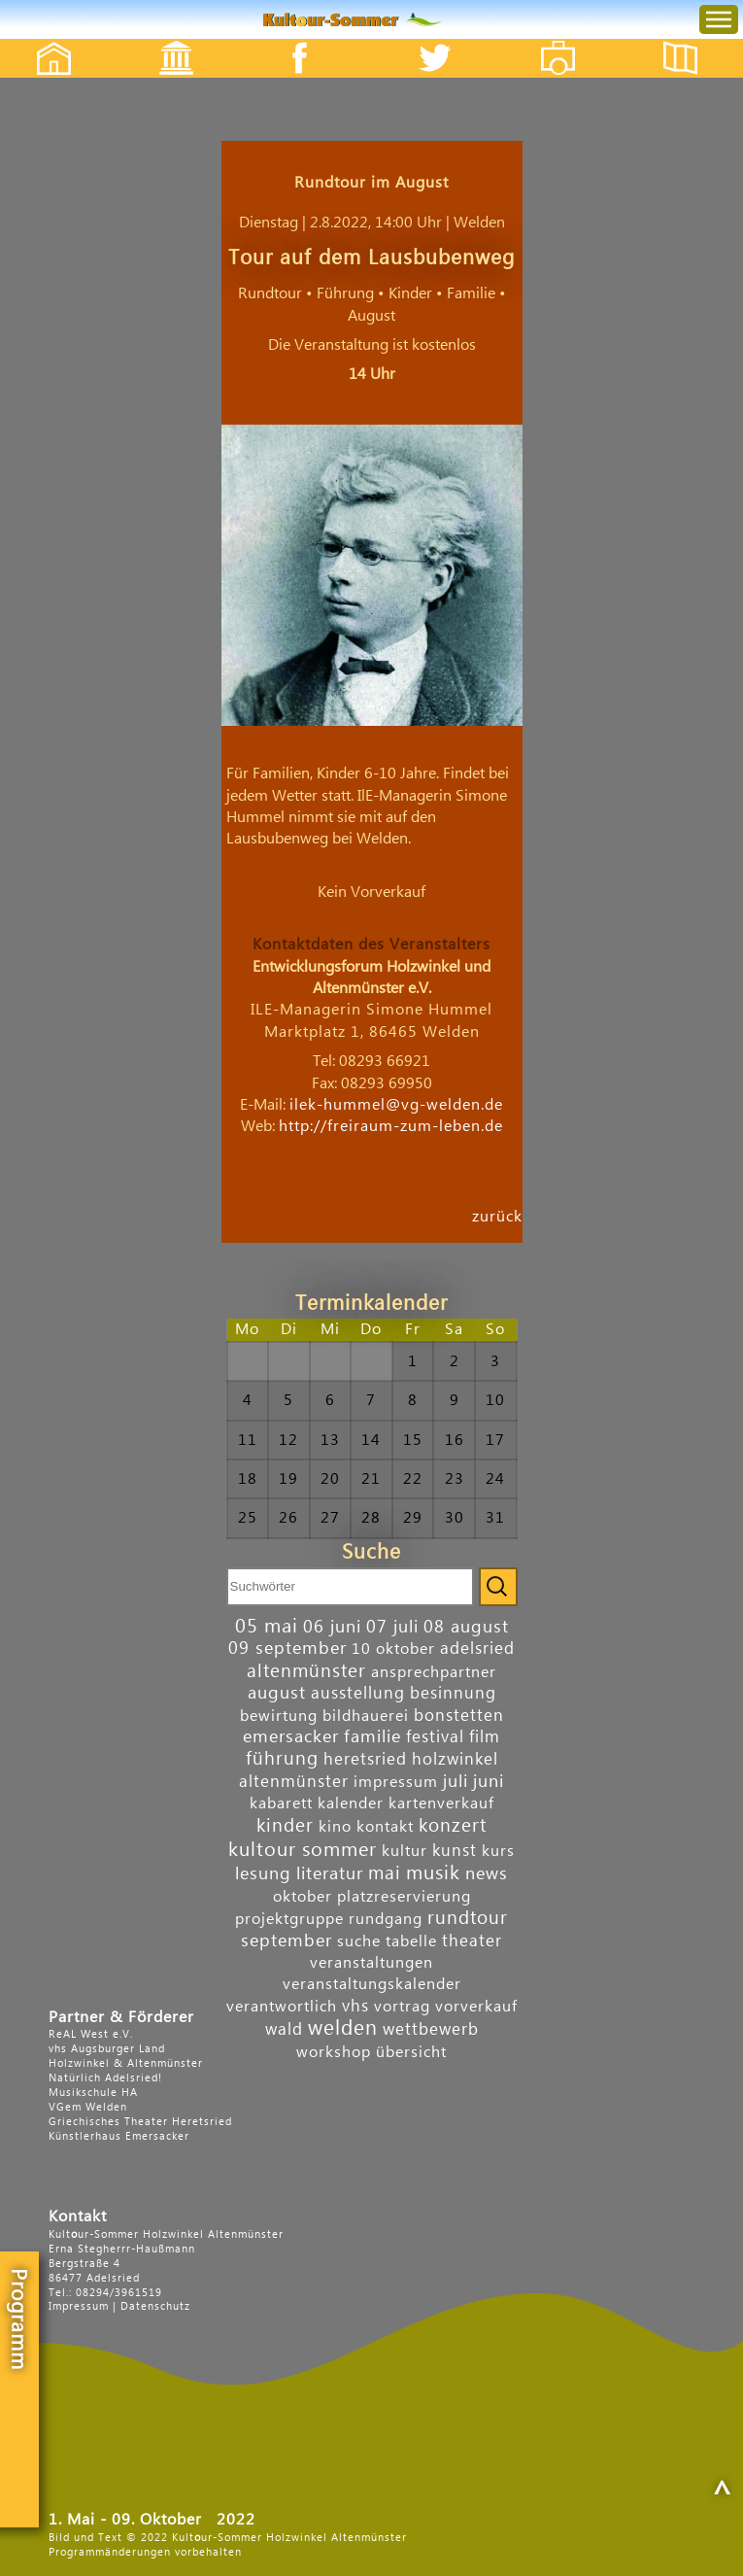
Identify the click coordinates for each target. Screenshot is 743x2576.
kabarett (281, 1803)
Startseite (44, 41)
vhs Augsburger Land (107, 2049)
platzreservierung (404, 1896)
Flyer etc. (691, 41)
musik (433, 1873)
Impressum (79, 2306)
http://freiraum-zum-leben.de (391, 1126)
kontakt (385, 1826)
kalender (351, 1803)
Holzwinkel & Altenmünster (126, 2063)
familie (372, 1737)
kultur (404, 1851)
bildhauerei (365, 1716)
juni (488, 1782)
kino (335, 1826)
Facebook (289, 41)
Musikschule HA (93, 2092)
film (484, 1737)
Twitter (447, 41)
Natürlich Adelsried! (105, 2078)
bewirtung (279, 1716)
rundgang (385, 1919)
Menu (703, 0)
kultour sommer (302, 1850)
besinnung (453, 1693)
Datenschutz (155, 2306)
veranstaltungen (371, 1962)
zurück (497, 1215)
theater (472, 1941)
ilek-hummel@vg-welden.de (396, 1104)
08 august (466, 1627)
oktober (302, 1896)
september (286, 1941)
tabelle (411, 1941)
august (277, 1693)
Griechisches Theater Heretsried (140, 2121)
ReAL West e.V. (91, 2034)
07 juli (392, 1627)
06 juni (332, 1627)
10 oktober (393, 1649)
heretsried (365, 1759)
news (486, 1874)
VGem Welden (88, 2107)
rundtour (467, 1918)
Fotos (571, 41)
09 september (287, 1648)
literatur (329, 1874)
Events (163, 41)
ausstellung (358, 1693)
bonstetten (459, 1715)
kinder (285, 1825)
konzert (453, 1825)
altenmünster (306, 1671)
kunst (454, 1851)
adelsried (477, 1648)
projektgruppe (289, 1919)
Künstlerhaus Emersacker (119, 2136)
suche (359, 1941)
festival (435, 1737)
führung (282, 1758)
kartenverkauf (441, 1803)
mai (384, 1873)
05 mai (266, 1626)
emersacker (291, 1737)
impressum (396, 1782)
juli (455, 1782)
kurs (498, 1851)
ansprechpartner (433, 1672)
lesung (263, 1874)
